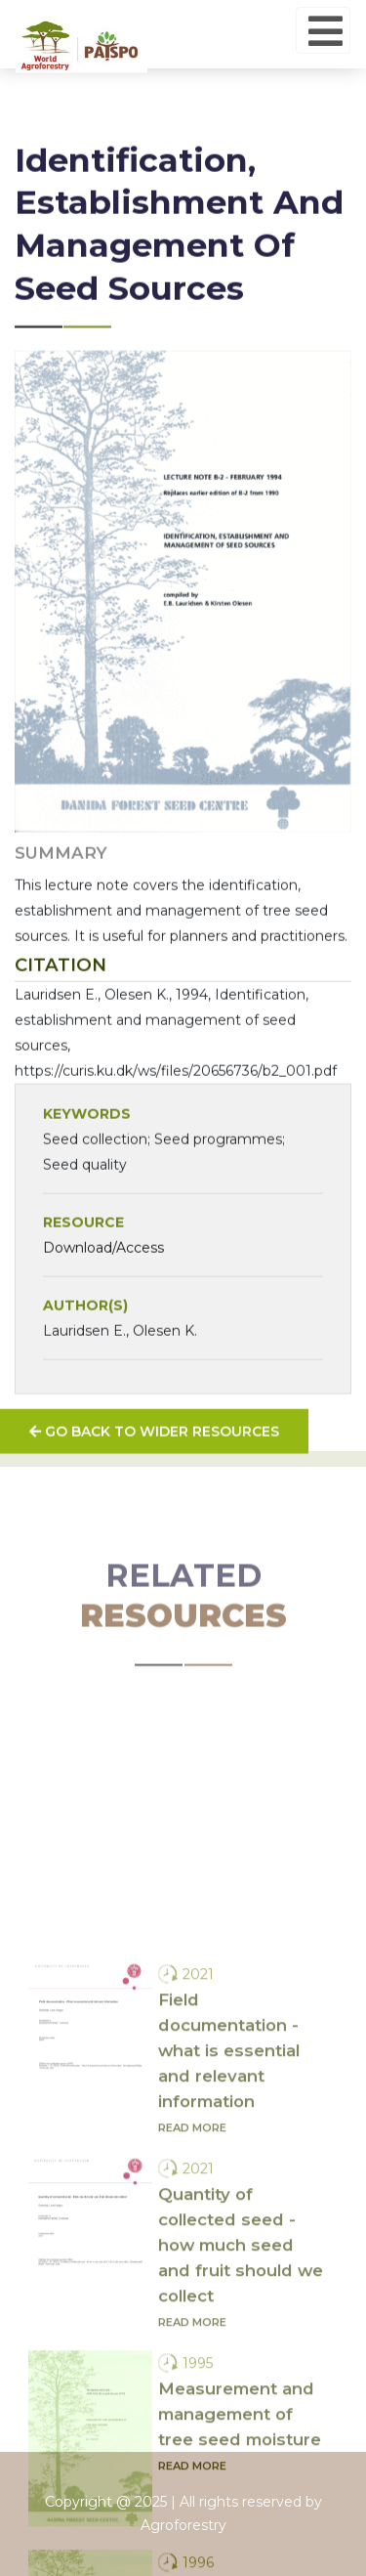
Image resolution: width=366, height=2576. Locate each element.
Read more (192, 2279)
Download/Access (103, 1280)
